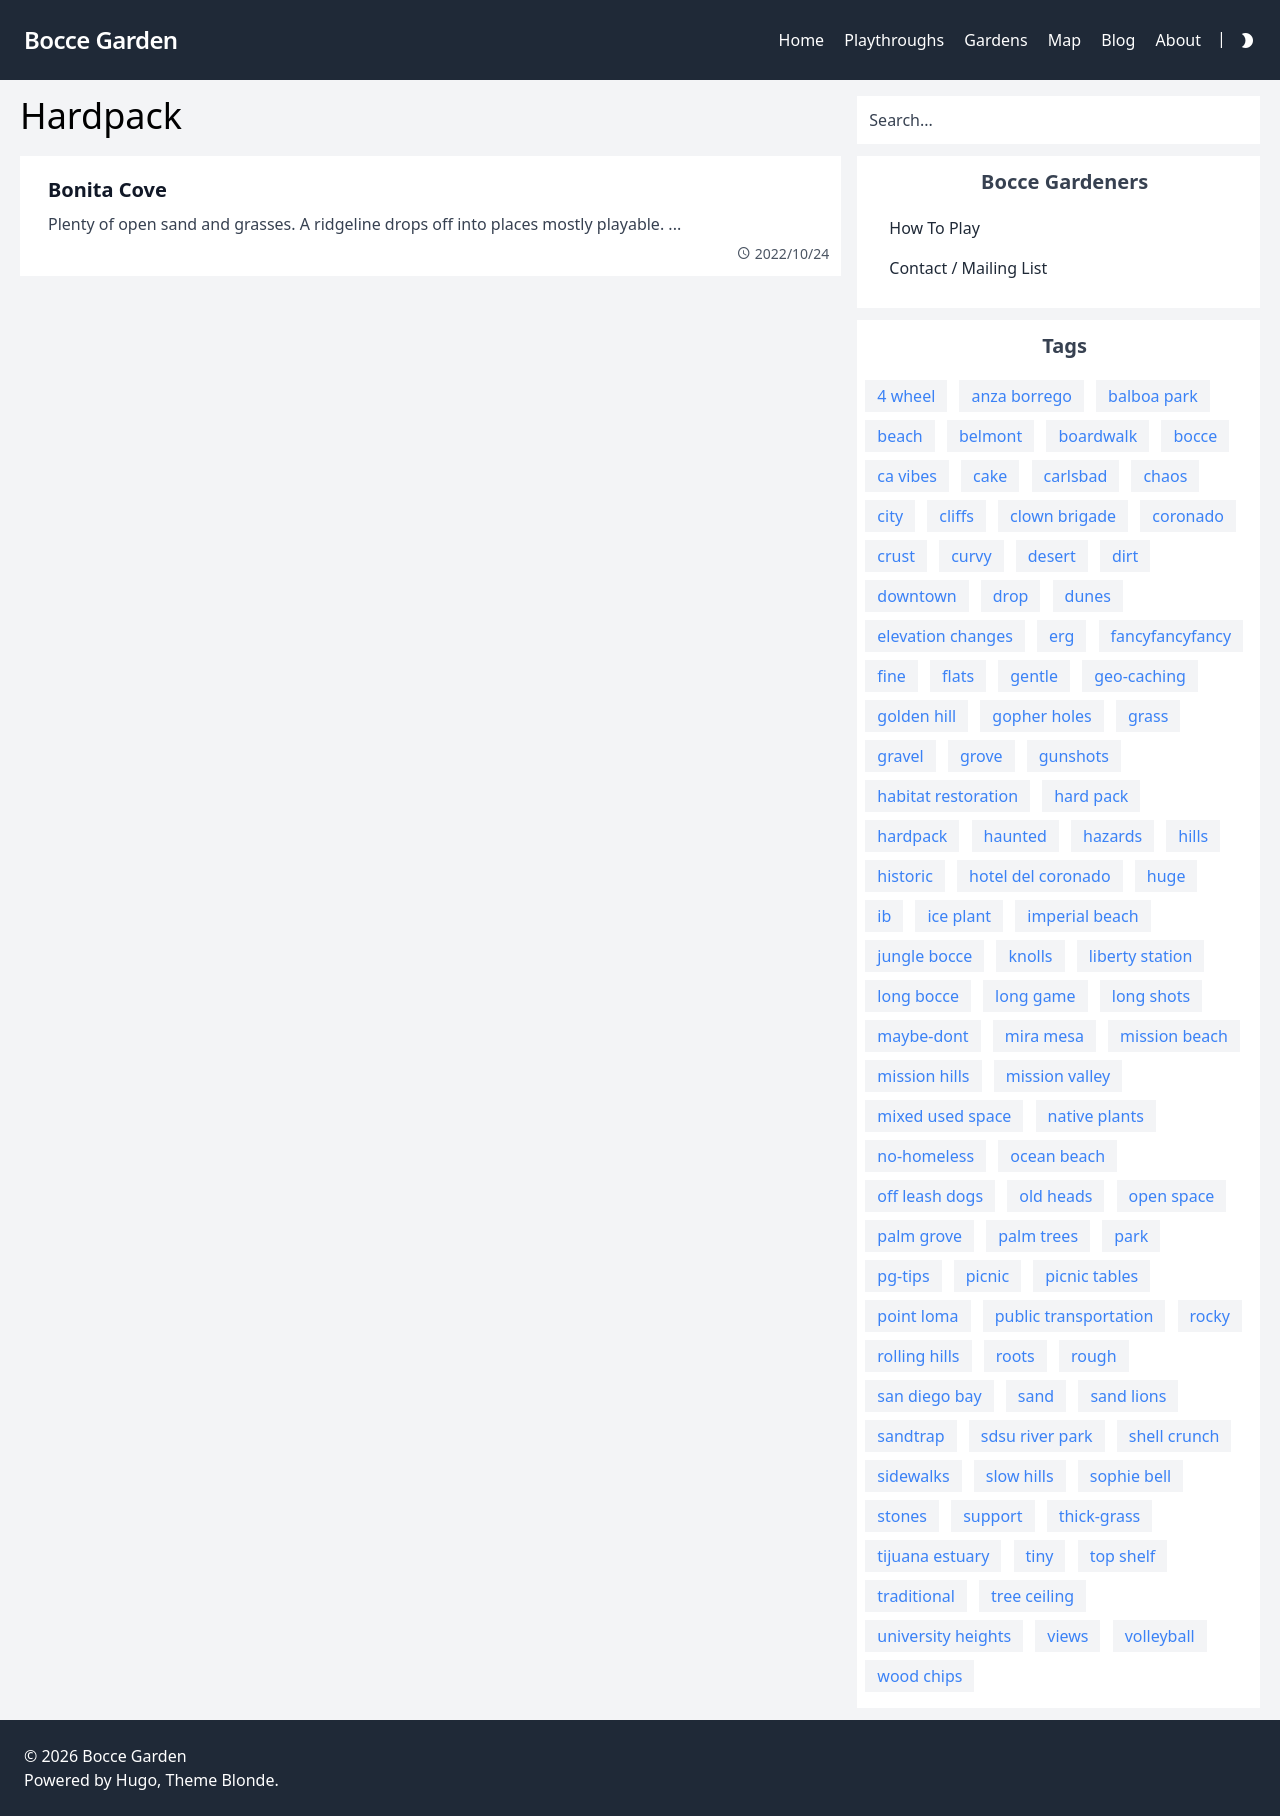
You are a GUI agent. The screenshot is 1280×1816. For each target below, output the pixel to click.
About (1178, 40)
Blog (1118, 40)
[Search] (1058, 120)
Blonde (247, 1780)
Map (1064, 40)
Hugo (136, 1780)
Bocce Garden (134, 1756)
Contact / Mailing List (968, 268)
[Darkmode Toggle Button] (1243, 39)
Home (802, 40)
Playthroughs (894, 40)
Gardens (995, 40)
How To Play (934, 228)
